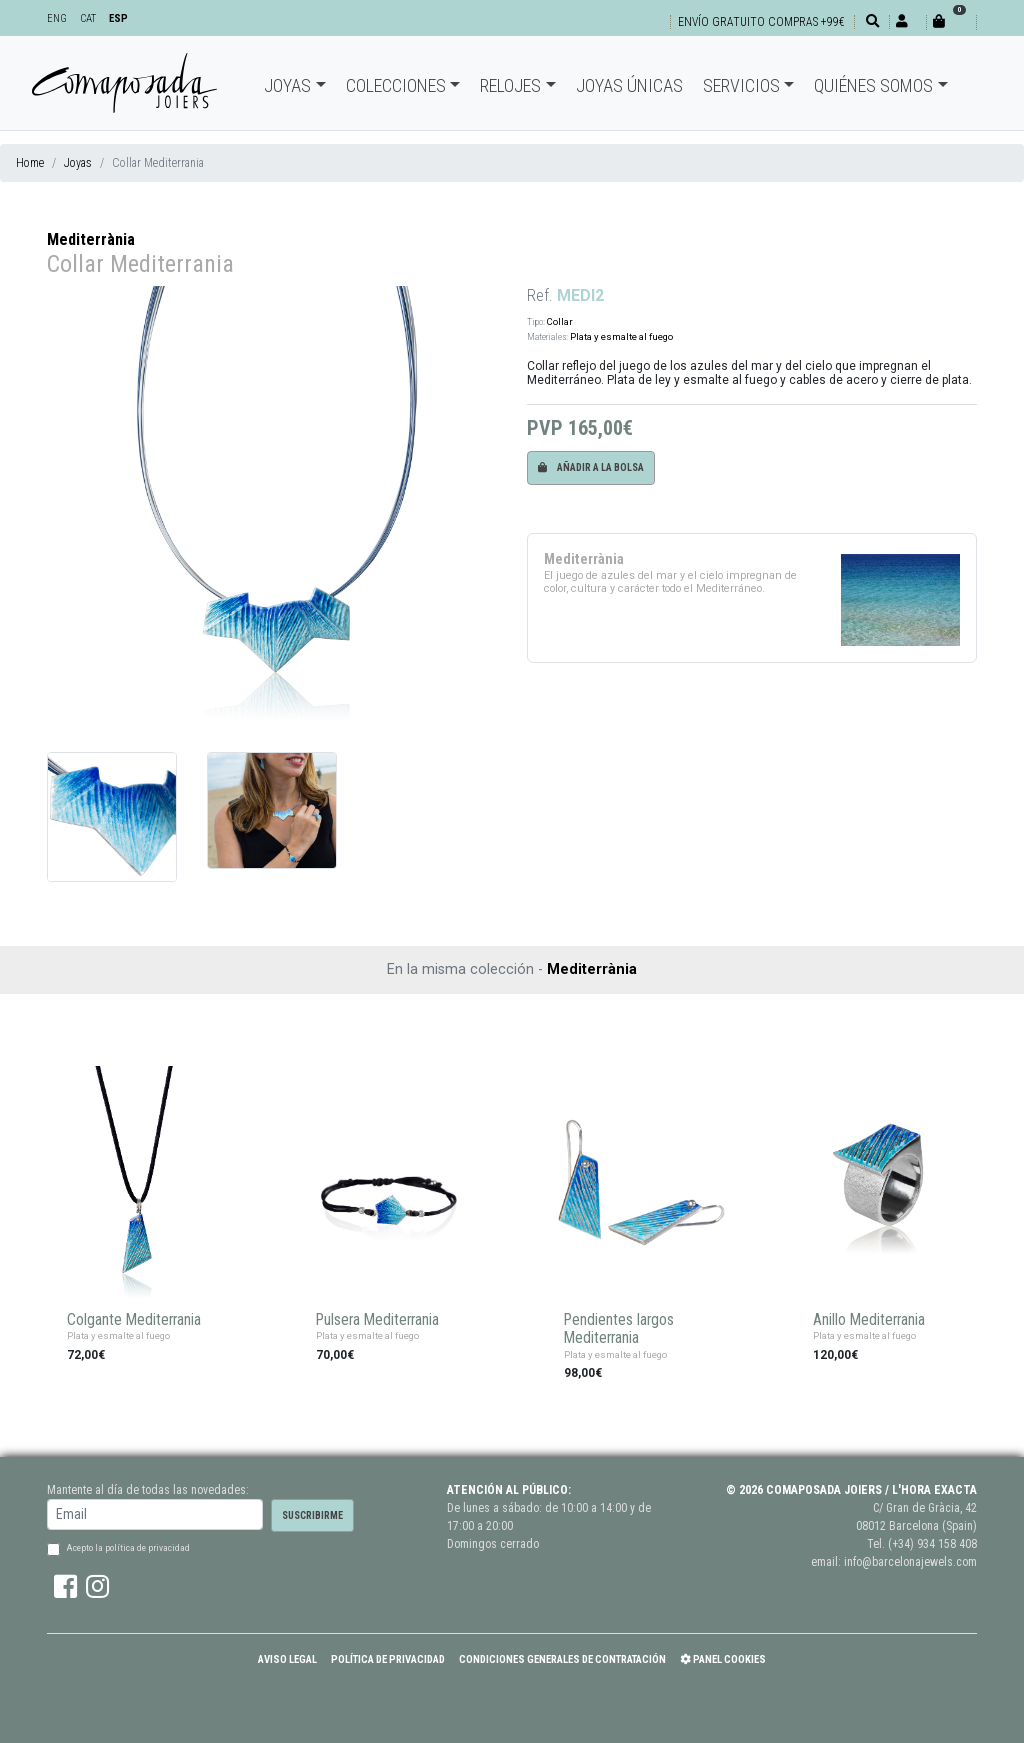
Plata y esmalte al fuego (621, 336)
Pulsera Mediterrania (377, 1320)
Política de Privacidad (388, 1659)
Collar (560, 321)
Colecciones (396, 85)
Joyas (287, 85)
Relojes (510, 85)
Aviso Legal (287, 1659)
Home (30, 163)
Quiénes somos (873, 85)
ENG (57, 18)
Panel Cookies (723, 1659)
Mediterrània (91, 239)
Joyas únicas (629, 85)
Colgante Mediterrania (134, 1320)
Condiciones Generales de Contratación (562, 1659)
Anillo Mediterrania (869, 1320)
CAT (88, 18)
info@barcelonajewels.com (910, 1562)
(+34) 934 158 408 (932, 1544)
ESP (118, 18)
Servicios (741, 85)
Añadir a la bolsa (591, 467)
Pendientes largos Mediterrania (619, 1329)
